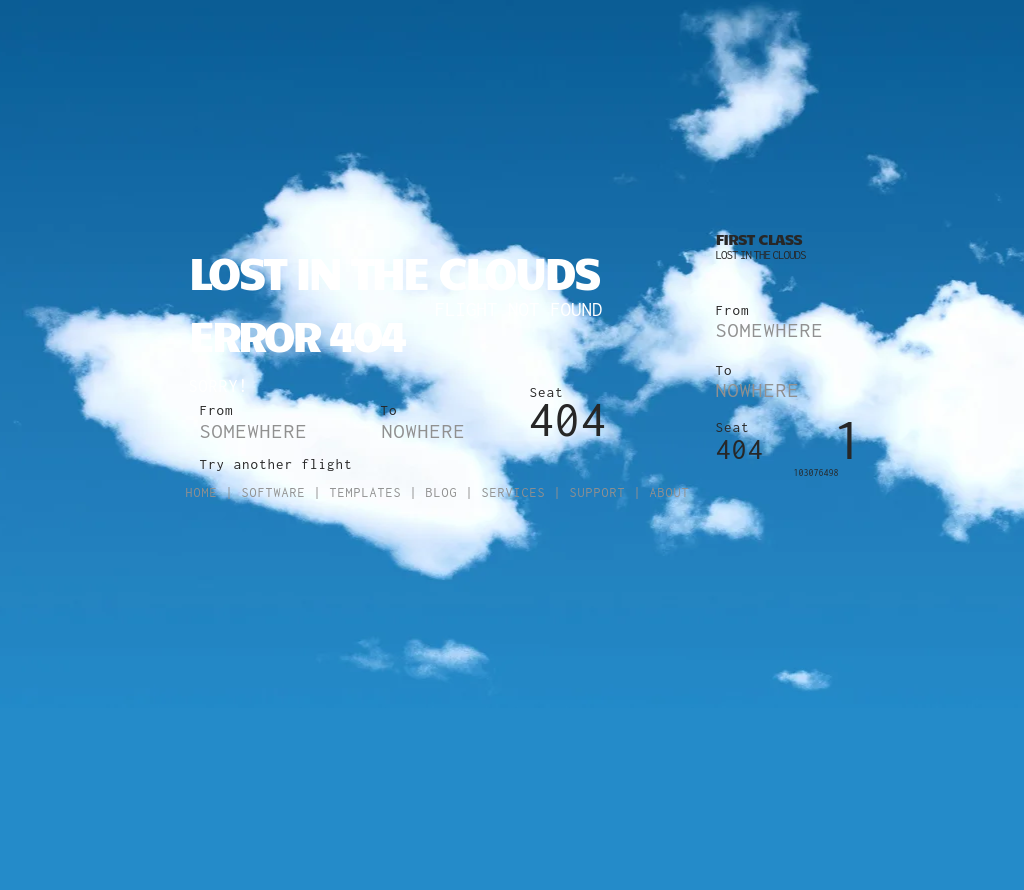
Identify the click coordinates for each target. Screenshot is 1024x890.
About (670, 492)
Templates (366, 492)
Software (274, 492)
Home (202, 492)
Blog (442, 492)
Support (598, 492)
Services (514, 492)
